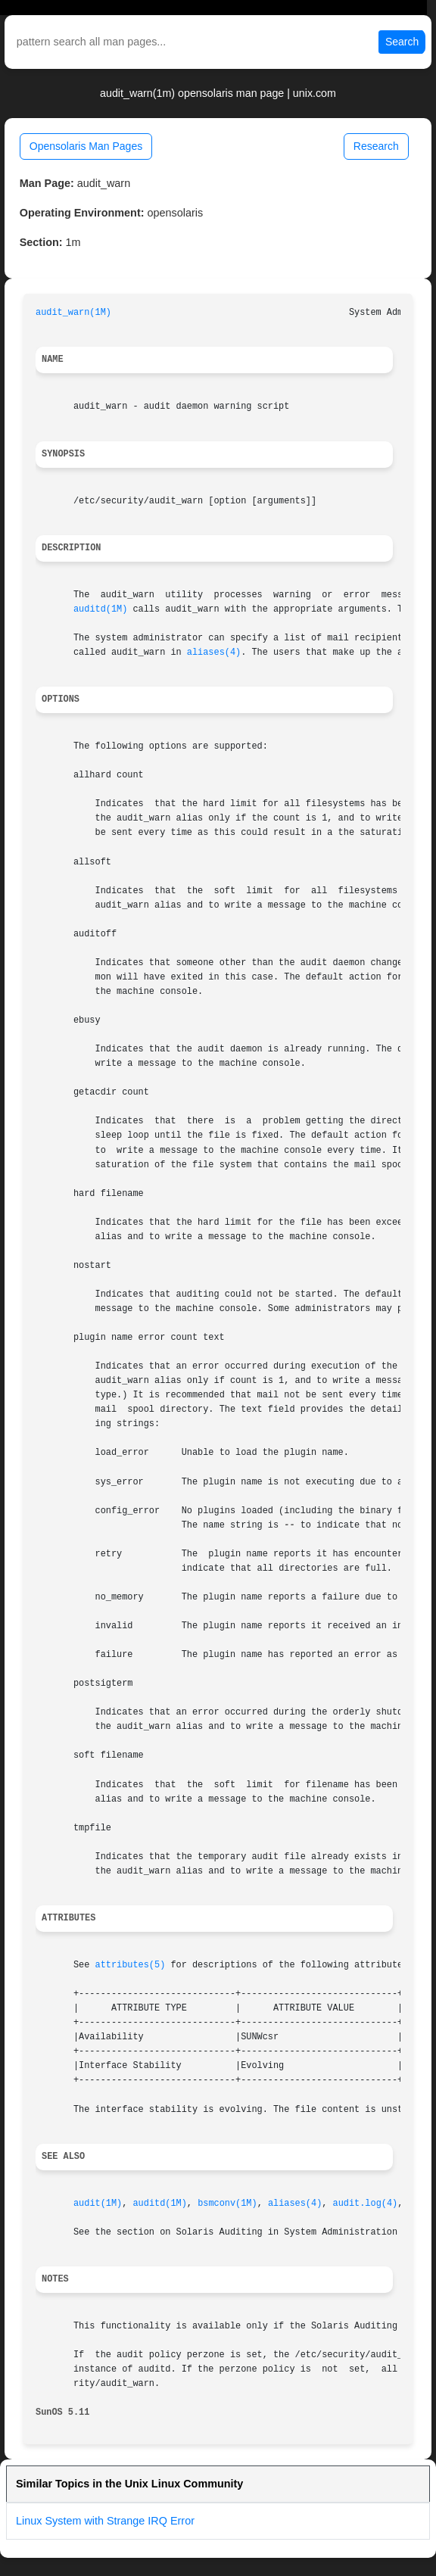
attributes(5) (130, 1965)
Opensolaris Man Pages (86, 146)
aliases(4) (214, 652)
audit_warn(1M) (73, 312)
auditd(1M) (100, 609)
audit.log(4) (365, 2203)
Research (376, 146)
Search (402, 42)
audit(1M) (97, 2203)
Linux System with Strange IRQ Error (105, 2521)
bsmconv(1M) (227, 2203)
